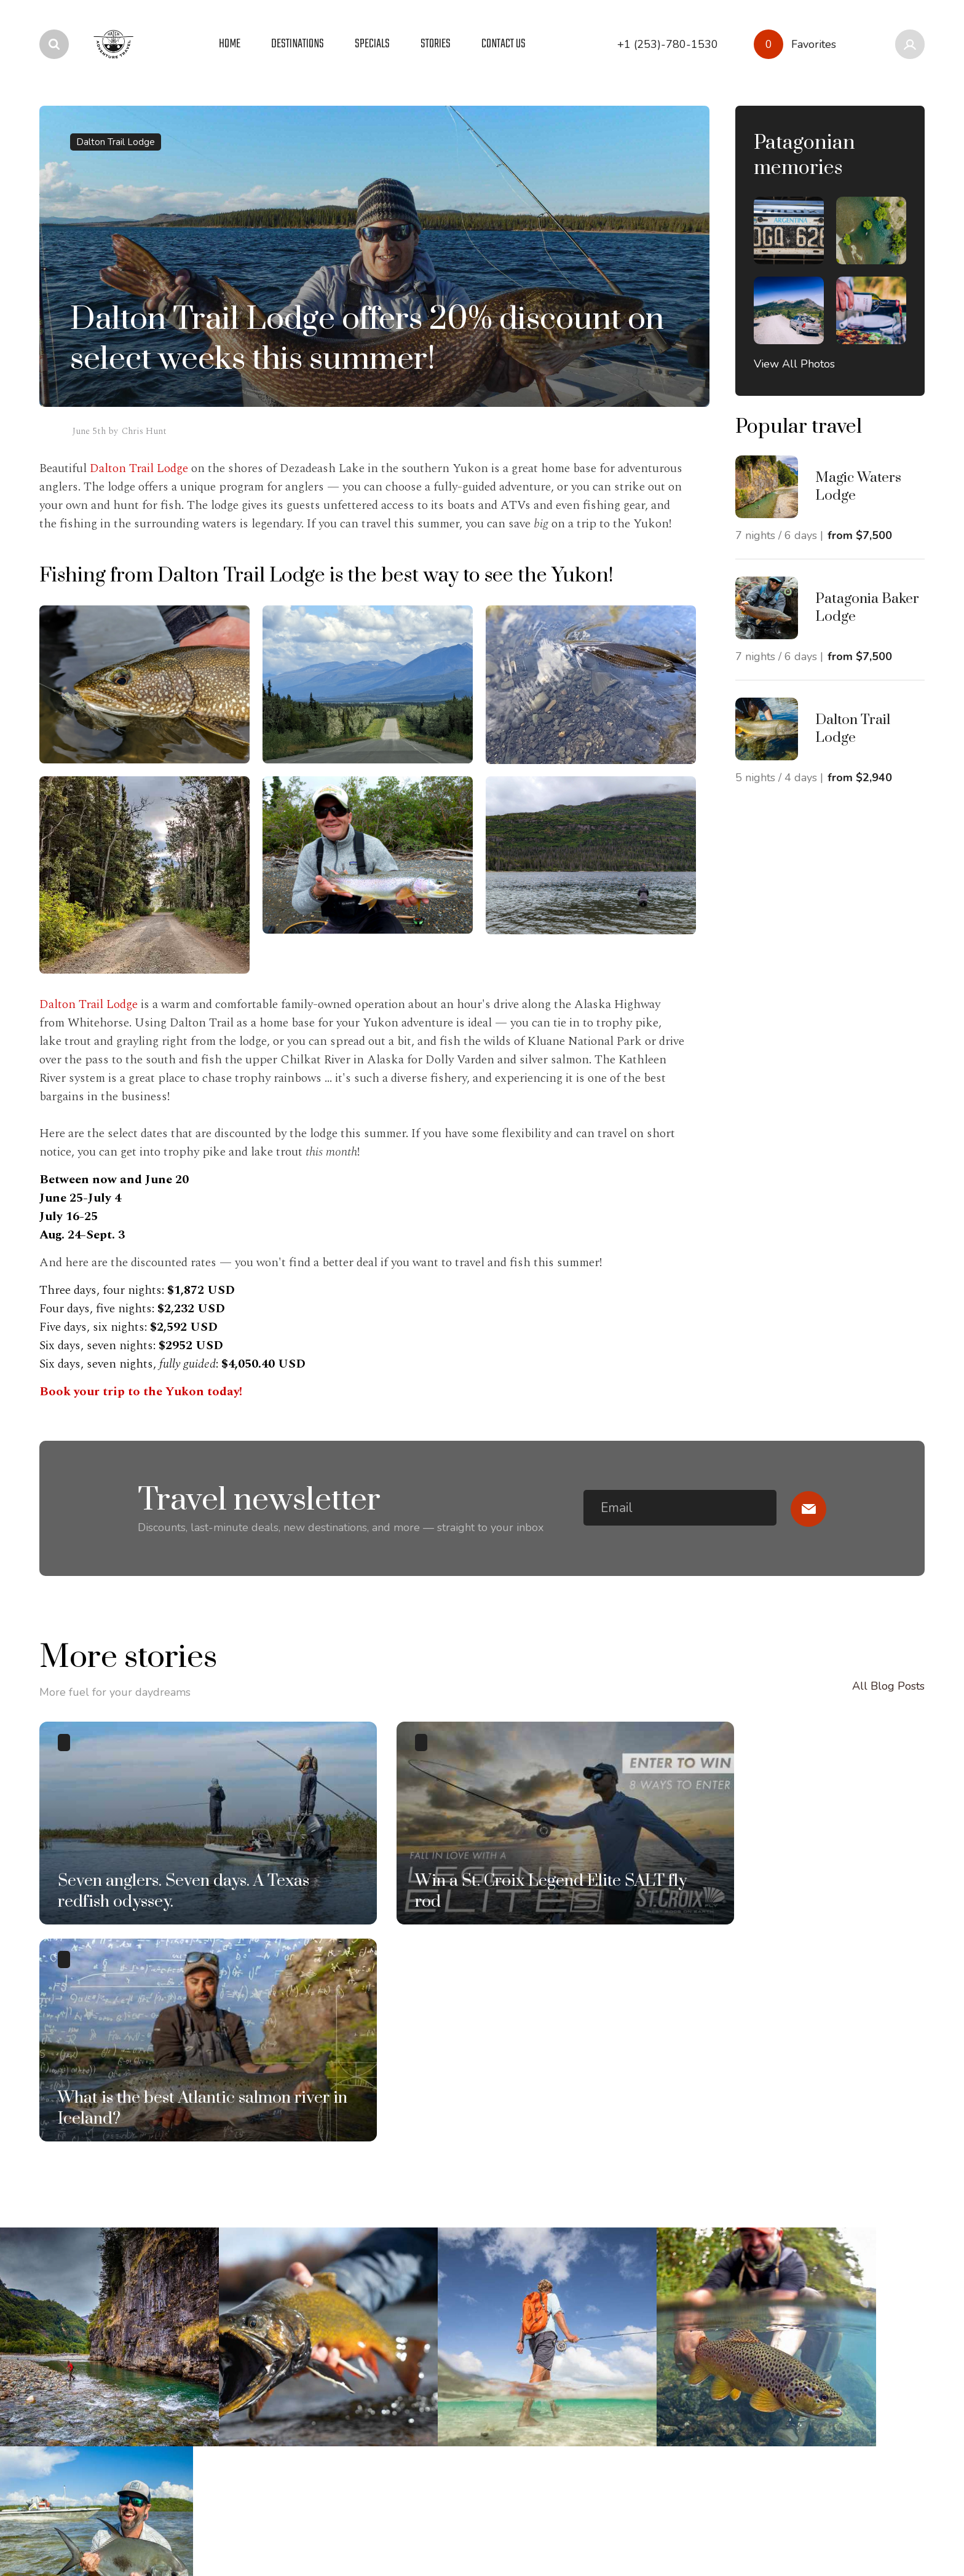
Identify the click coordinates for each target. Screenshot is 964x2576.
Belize (54, 2315)
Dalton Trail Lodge (115, 142)
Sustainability (426, 2292)
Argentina (64, 2269)
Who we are (424, 2269)
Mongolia (62, 2455)
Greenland (65, 2362)
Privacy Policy (68, 2528)
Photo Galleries (255, 2292)
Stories (233, 2269)
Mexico (56, 2432)
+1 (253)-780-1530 (671, 2273)
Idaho (53, 2409)
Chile (52, 2339)
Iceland (57, 2385)
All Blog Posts (888, 1694)
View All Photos (794, 363)
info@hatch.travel (814, 2272)
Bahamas (61, 2292)
